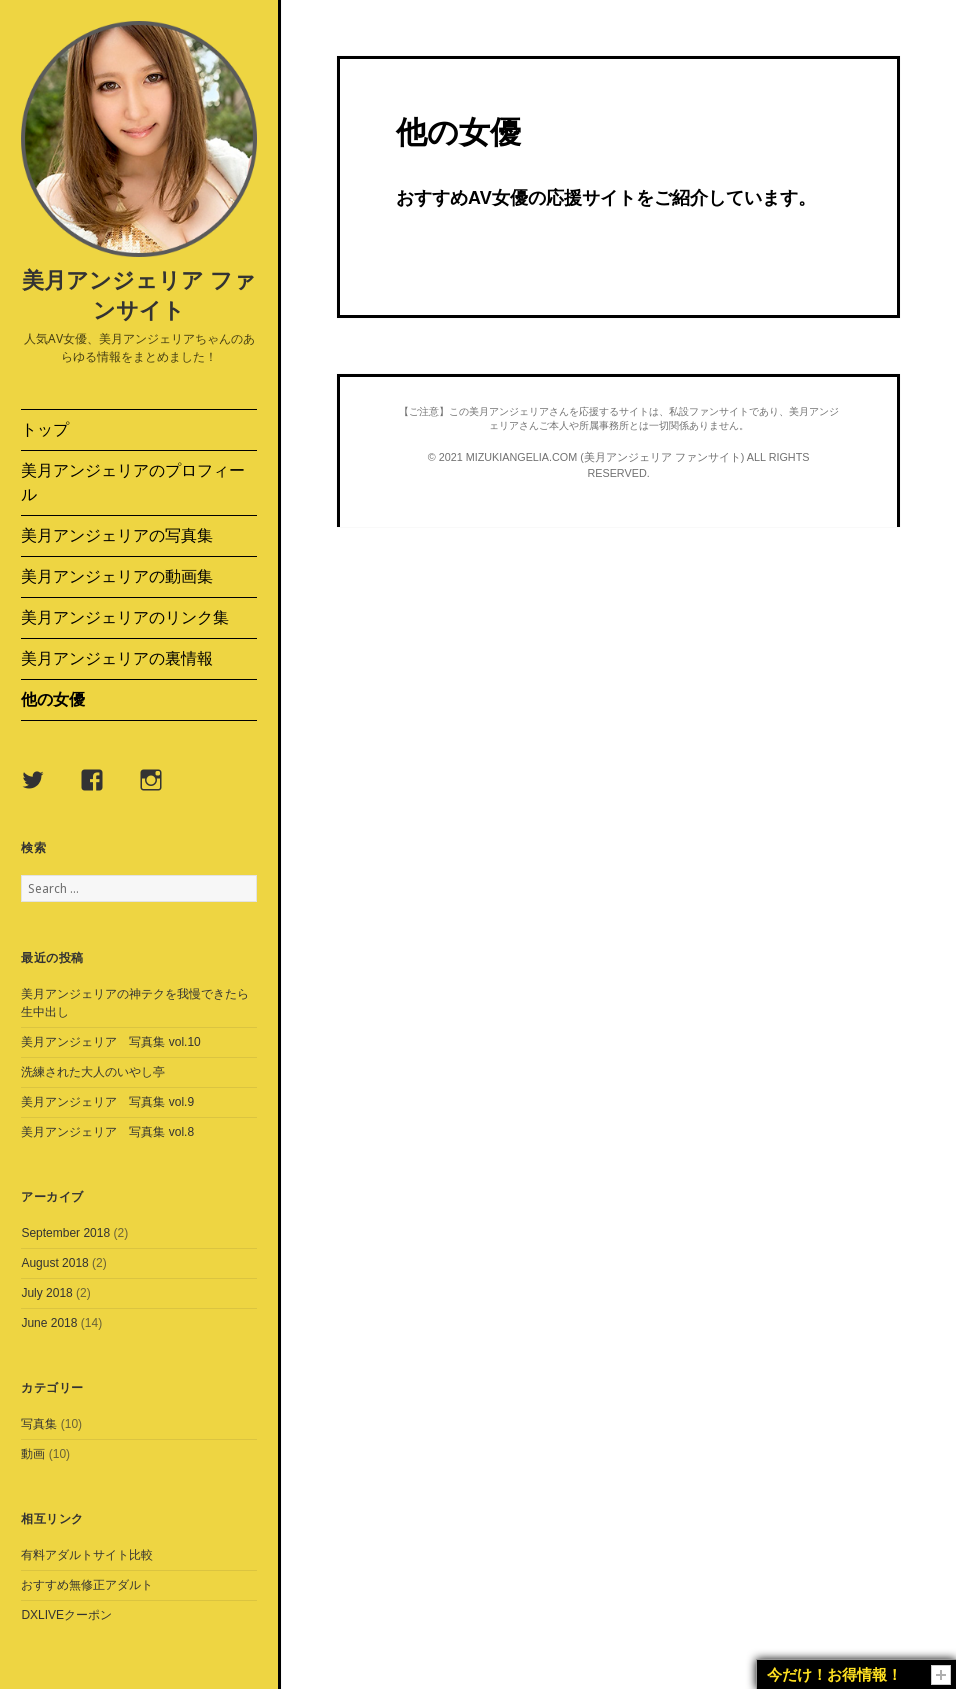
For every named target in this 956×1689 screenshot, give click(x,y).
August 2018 (54, 1263)
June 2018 (49, 1323)
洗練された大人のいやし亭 (93, 1072)
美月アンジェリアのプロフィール (133, 482)
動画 (33, 1454)
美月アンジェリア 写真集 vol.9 (107, 1102)
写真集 (39, 1424)
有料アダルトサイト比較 (87, 1555)
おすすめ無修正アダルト (87, 1585)
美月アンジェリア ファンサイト (139, 294)
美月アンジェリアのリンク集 (125, 617)
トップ (45, 429)
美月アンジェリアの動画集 (117, 576)
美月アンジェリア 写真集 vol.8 (107, 1132)
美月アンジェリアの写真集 (117, 535)
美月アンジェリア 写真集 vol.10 (110, 1042)
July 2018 (46, 1293)
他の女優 (53, 699)
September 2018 (65, 1233)
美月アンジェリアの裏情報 (117, 658)
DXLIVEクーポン (66, 1615)
